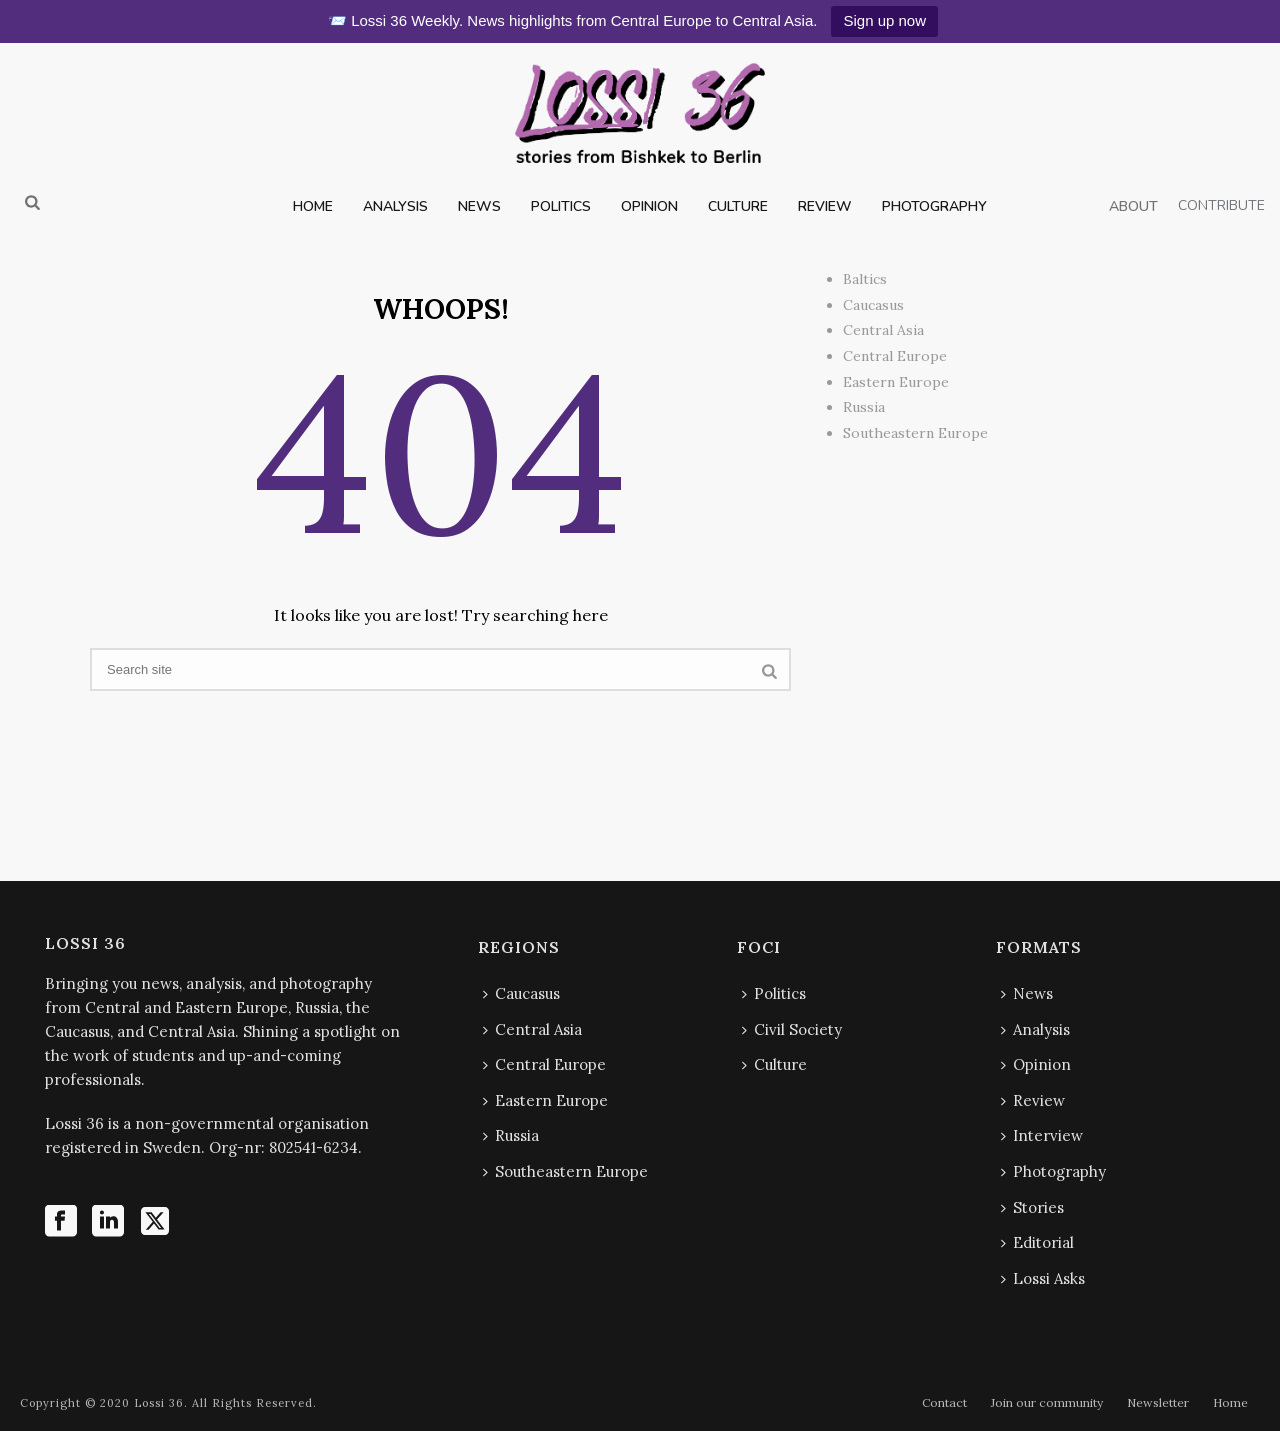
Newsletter (1158, 1402)
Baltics (865, 279)
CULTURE (738, 206)
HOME (313, 206)
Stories (1032, 1207)
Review (1033, 1100)
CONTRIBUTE (1221, 205)
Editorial (1037, 1242)
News (1027, 993)
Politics (774, 993)
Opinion (1036, 1064)
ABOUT (1133, 206)
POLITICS (561, 206)
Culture (774, 1064)
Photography (1053, 1171)
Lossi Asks (1043, 1278)
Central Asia (883, 330)
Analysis (1035, 1029)
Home (1230, 1402)
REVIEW (825, 206)
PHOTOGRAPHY (934, 206)
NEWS (479, 206)
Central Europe (895, 356)
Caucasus (873, 305)
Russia (864, 407)
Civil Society (792, 1029)
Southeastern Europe (915, 433)
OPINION (649, 206)
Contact (944, 1402)
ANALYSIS (395, 206)
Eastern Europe (896, 382)
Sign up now (884, 20)
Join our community (1047, 1402)
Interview (1042, 1135)
